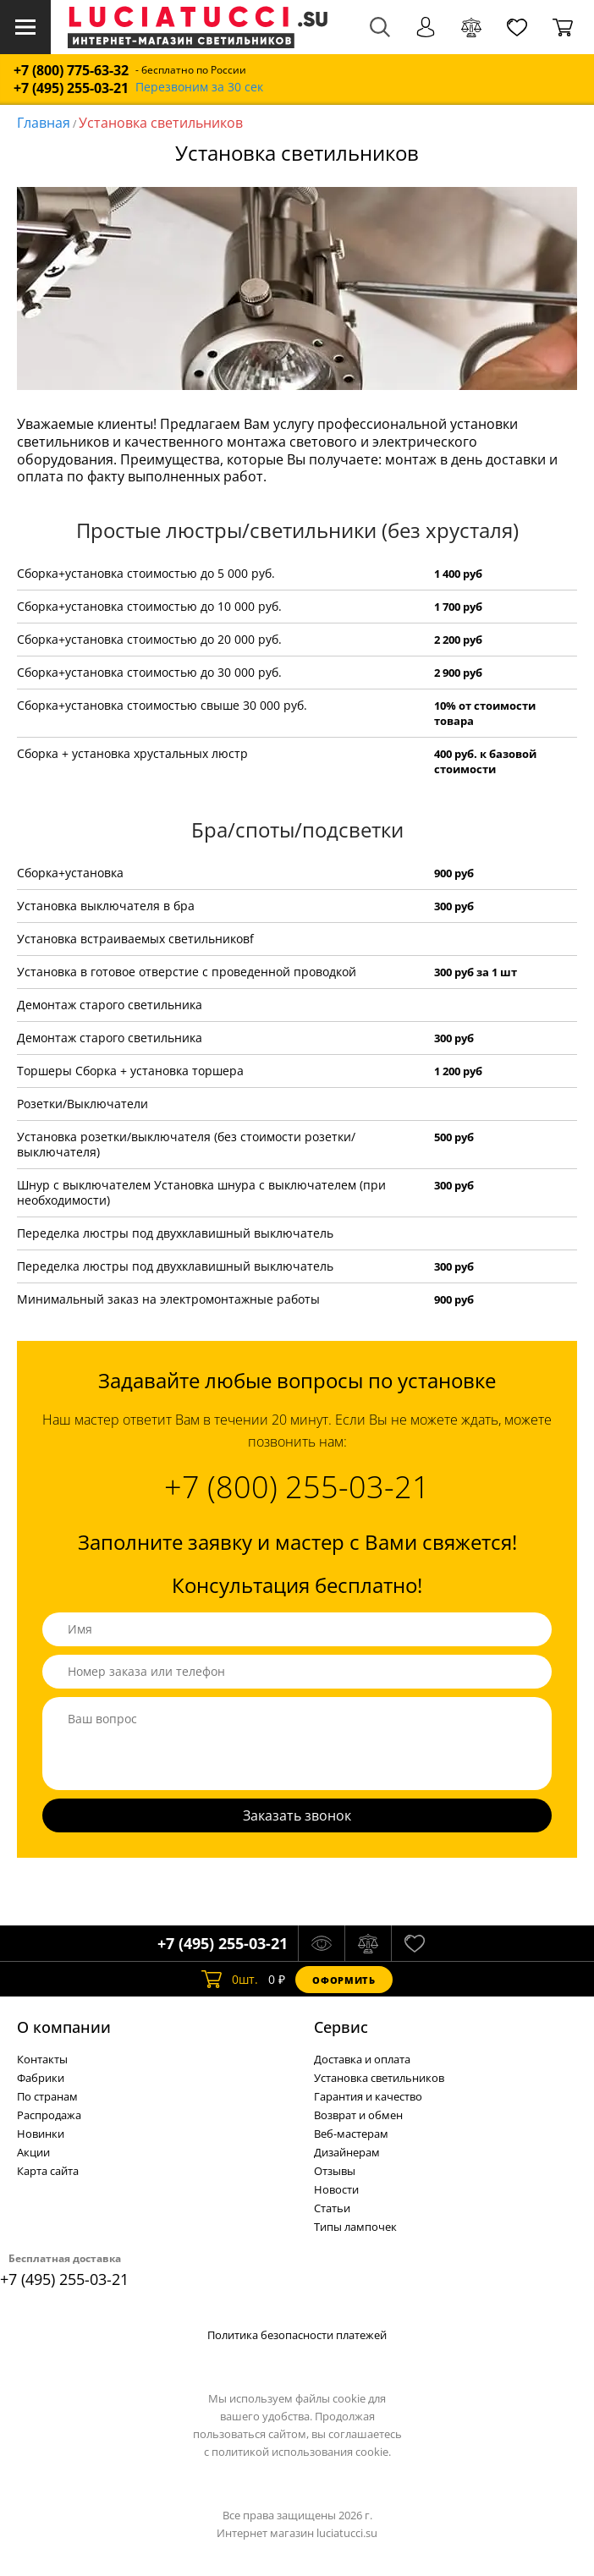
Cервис (341, 2027)
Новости (336, 2189)
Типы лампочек (355, 2226)
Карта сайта (48, 2170)
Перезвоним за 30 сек (199, 87)
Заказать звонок (297, 1815)
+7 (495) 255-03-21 (71, 88)
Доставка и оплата (362, 2059)
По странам (47, 2096)
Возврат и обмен (358, 2115)
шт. (229, 1979)
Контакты (42, 2059)
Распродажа (49, 2115)
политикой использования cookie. (301, 2451)
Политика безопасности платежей (297, 2335)
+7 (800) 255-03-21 (297, 1487)
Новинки (40, 2133)
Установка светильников (161, 122)
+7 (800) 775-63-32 (71, 71)
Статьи (332, 2208)
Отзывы (334, 2170)
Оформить (343, 1980)
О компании (64, 2027)
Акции (33, 2152)
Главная (43, 122)
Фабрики (40, 2077)
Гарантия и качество (368, 2096)
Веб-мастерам (351, 2133)
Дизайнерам (347, 2152)
